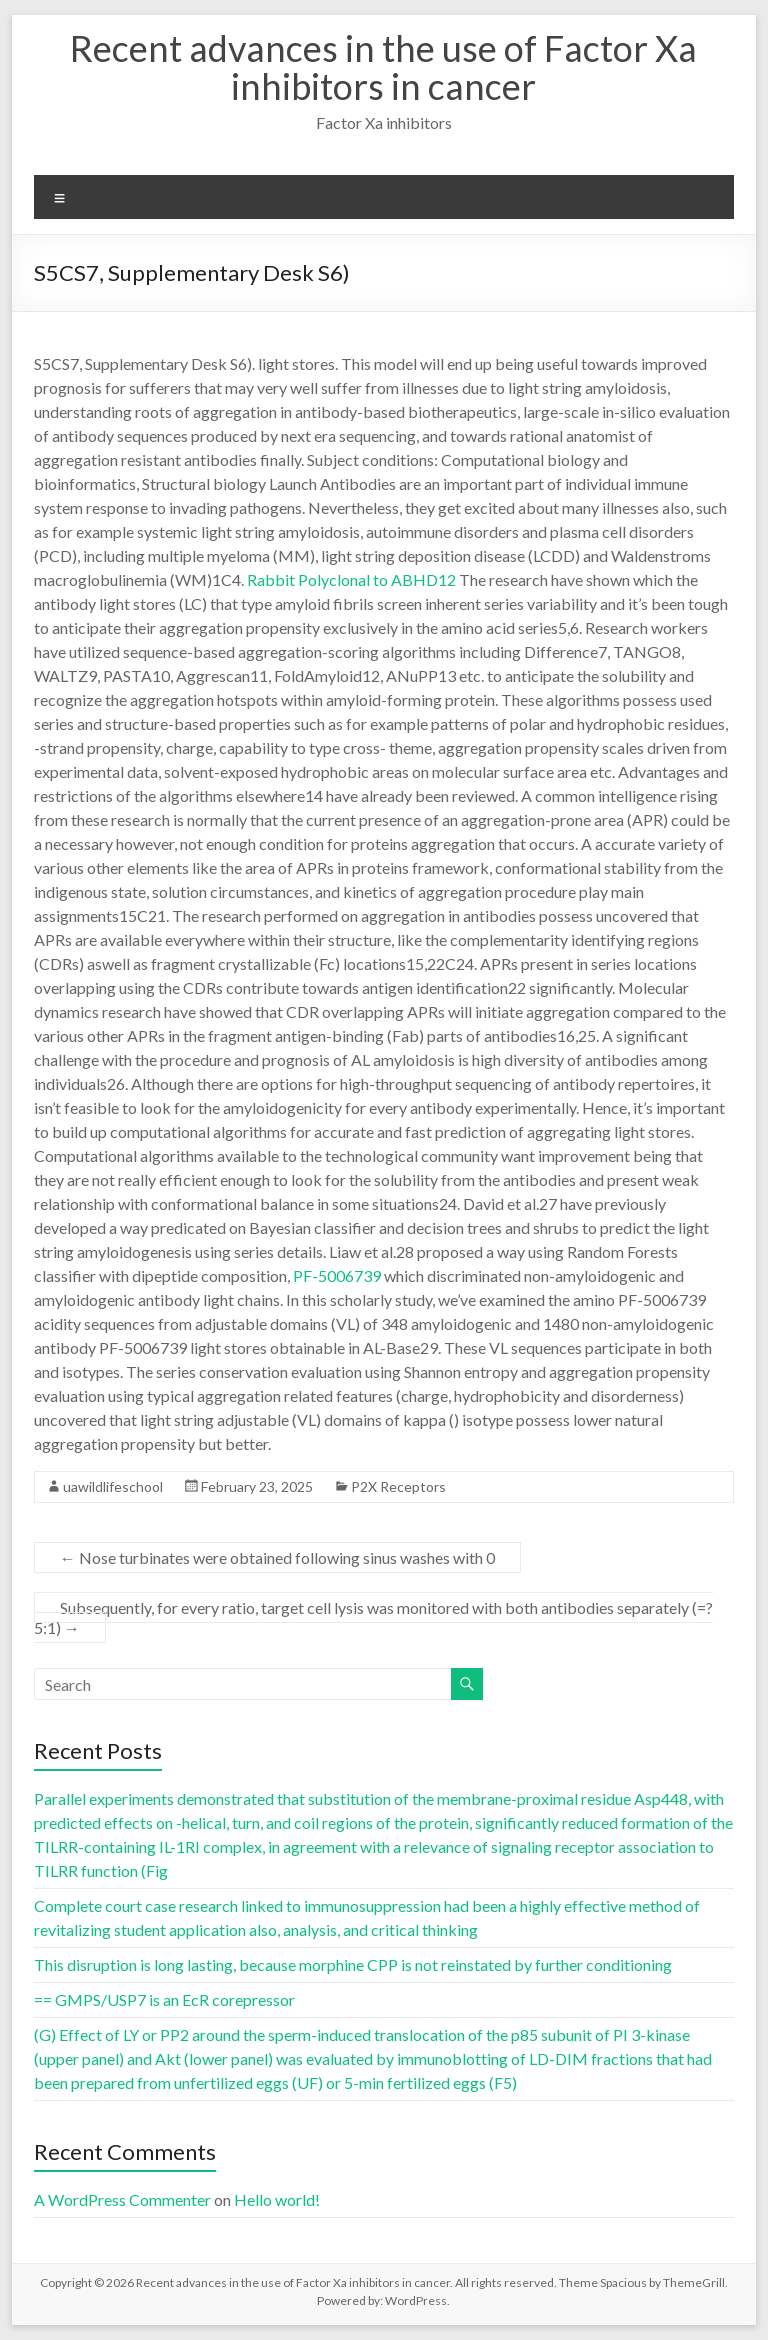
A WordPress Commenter (122, 2199)
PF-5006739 (337, 1275)
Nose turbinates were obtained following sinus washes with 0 (277, 1557)
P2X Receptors (398, 1486)
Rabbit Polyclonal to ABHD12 (351, 579)
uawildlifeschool (113, 1486)
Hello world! (277, 2199)
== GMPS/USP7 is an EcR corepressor (164, 1999)
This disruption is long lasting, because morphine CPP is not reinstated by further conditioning (353, 1964)
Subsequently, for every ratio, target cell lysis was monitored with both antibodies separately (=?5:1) (373, 1617)
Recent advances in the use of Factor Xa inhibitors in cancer (383, 67)
